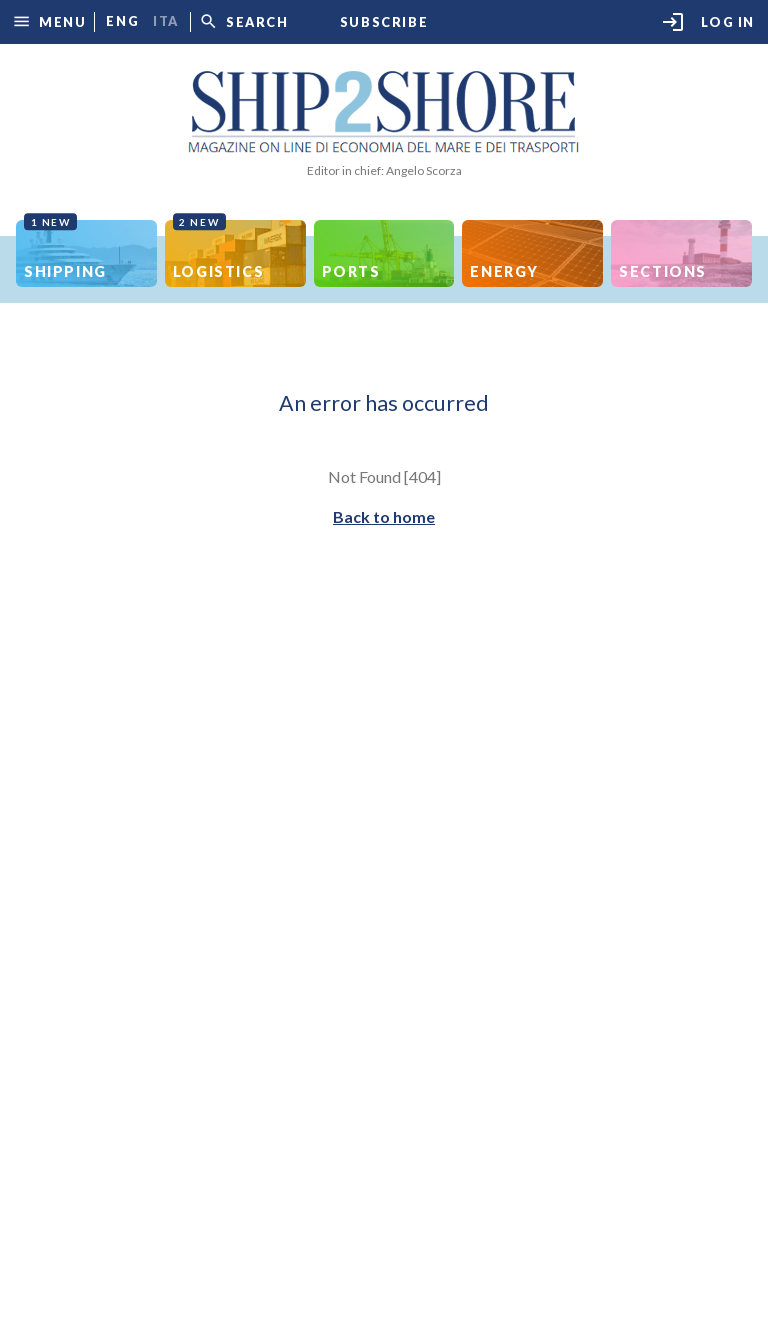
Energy (504, 271)
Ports (351, 271)
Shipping (65, 250)
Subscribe (384, 22)
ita (166, 21)
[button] (49, 21)
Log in (708, 22)
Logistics (218, 250)
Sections (663, 271)
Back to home (384, 516)
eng (122, 21)
